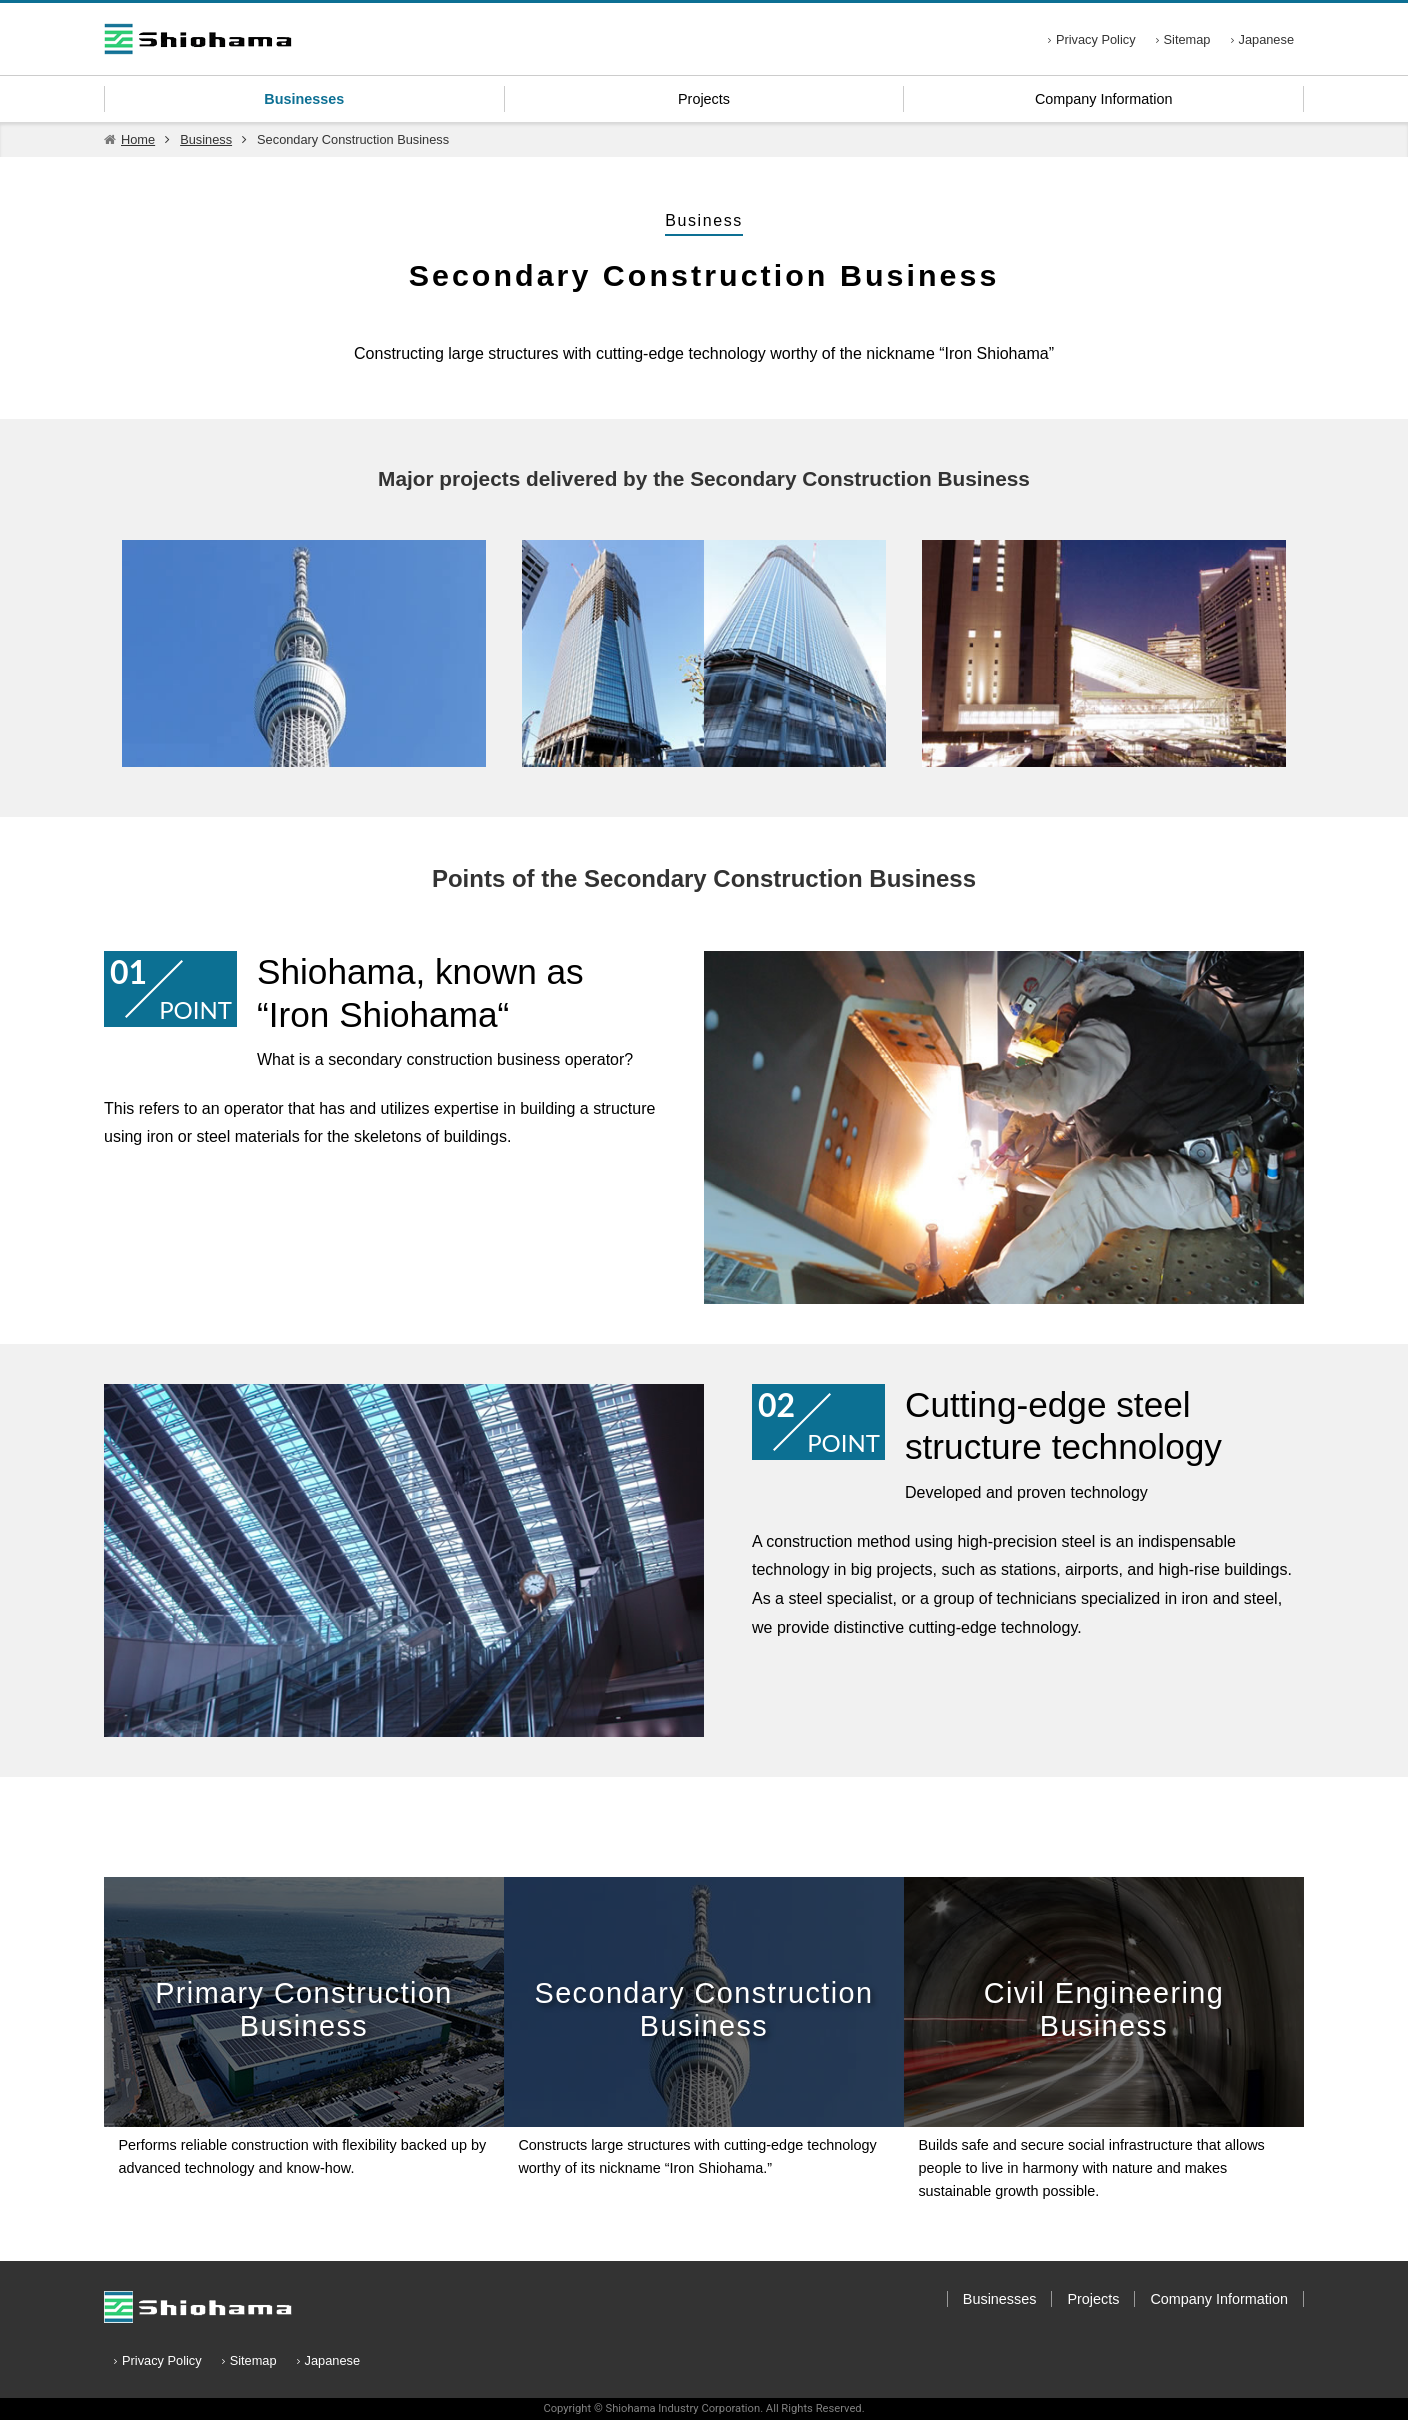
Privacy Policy (1096, 39)
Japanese (1267, 39)
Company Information (1104, 99)
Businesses (304, 99)
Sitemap (1187, 39)
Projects (704, 99)
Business (206, 139)
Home (138, 139)
